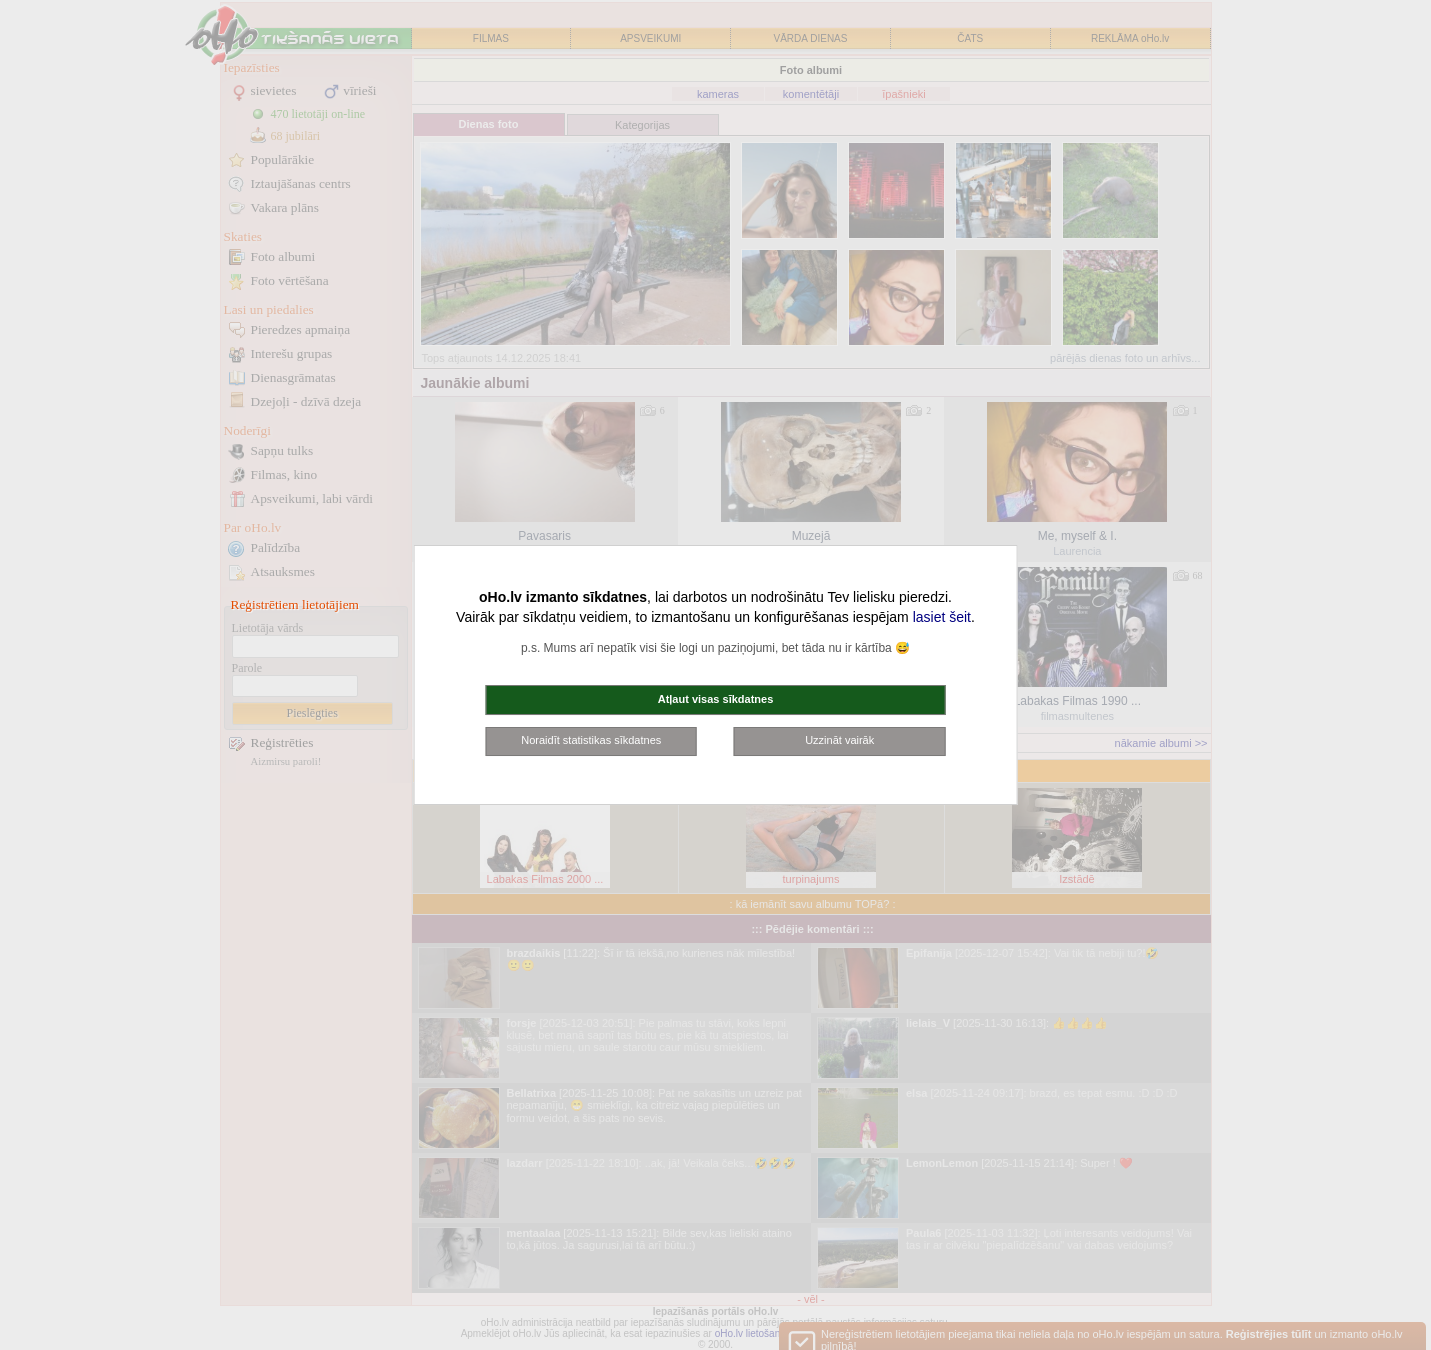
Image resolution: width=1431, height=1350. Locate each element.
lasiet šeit (942, 617)
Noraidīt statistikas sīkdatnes (591, 740)
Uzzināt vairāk (839, 740)
